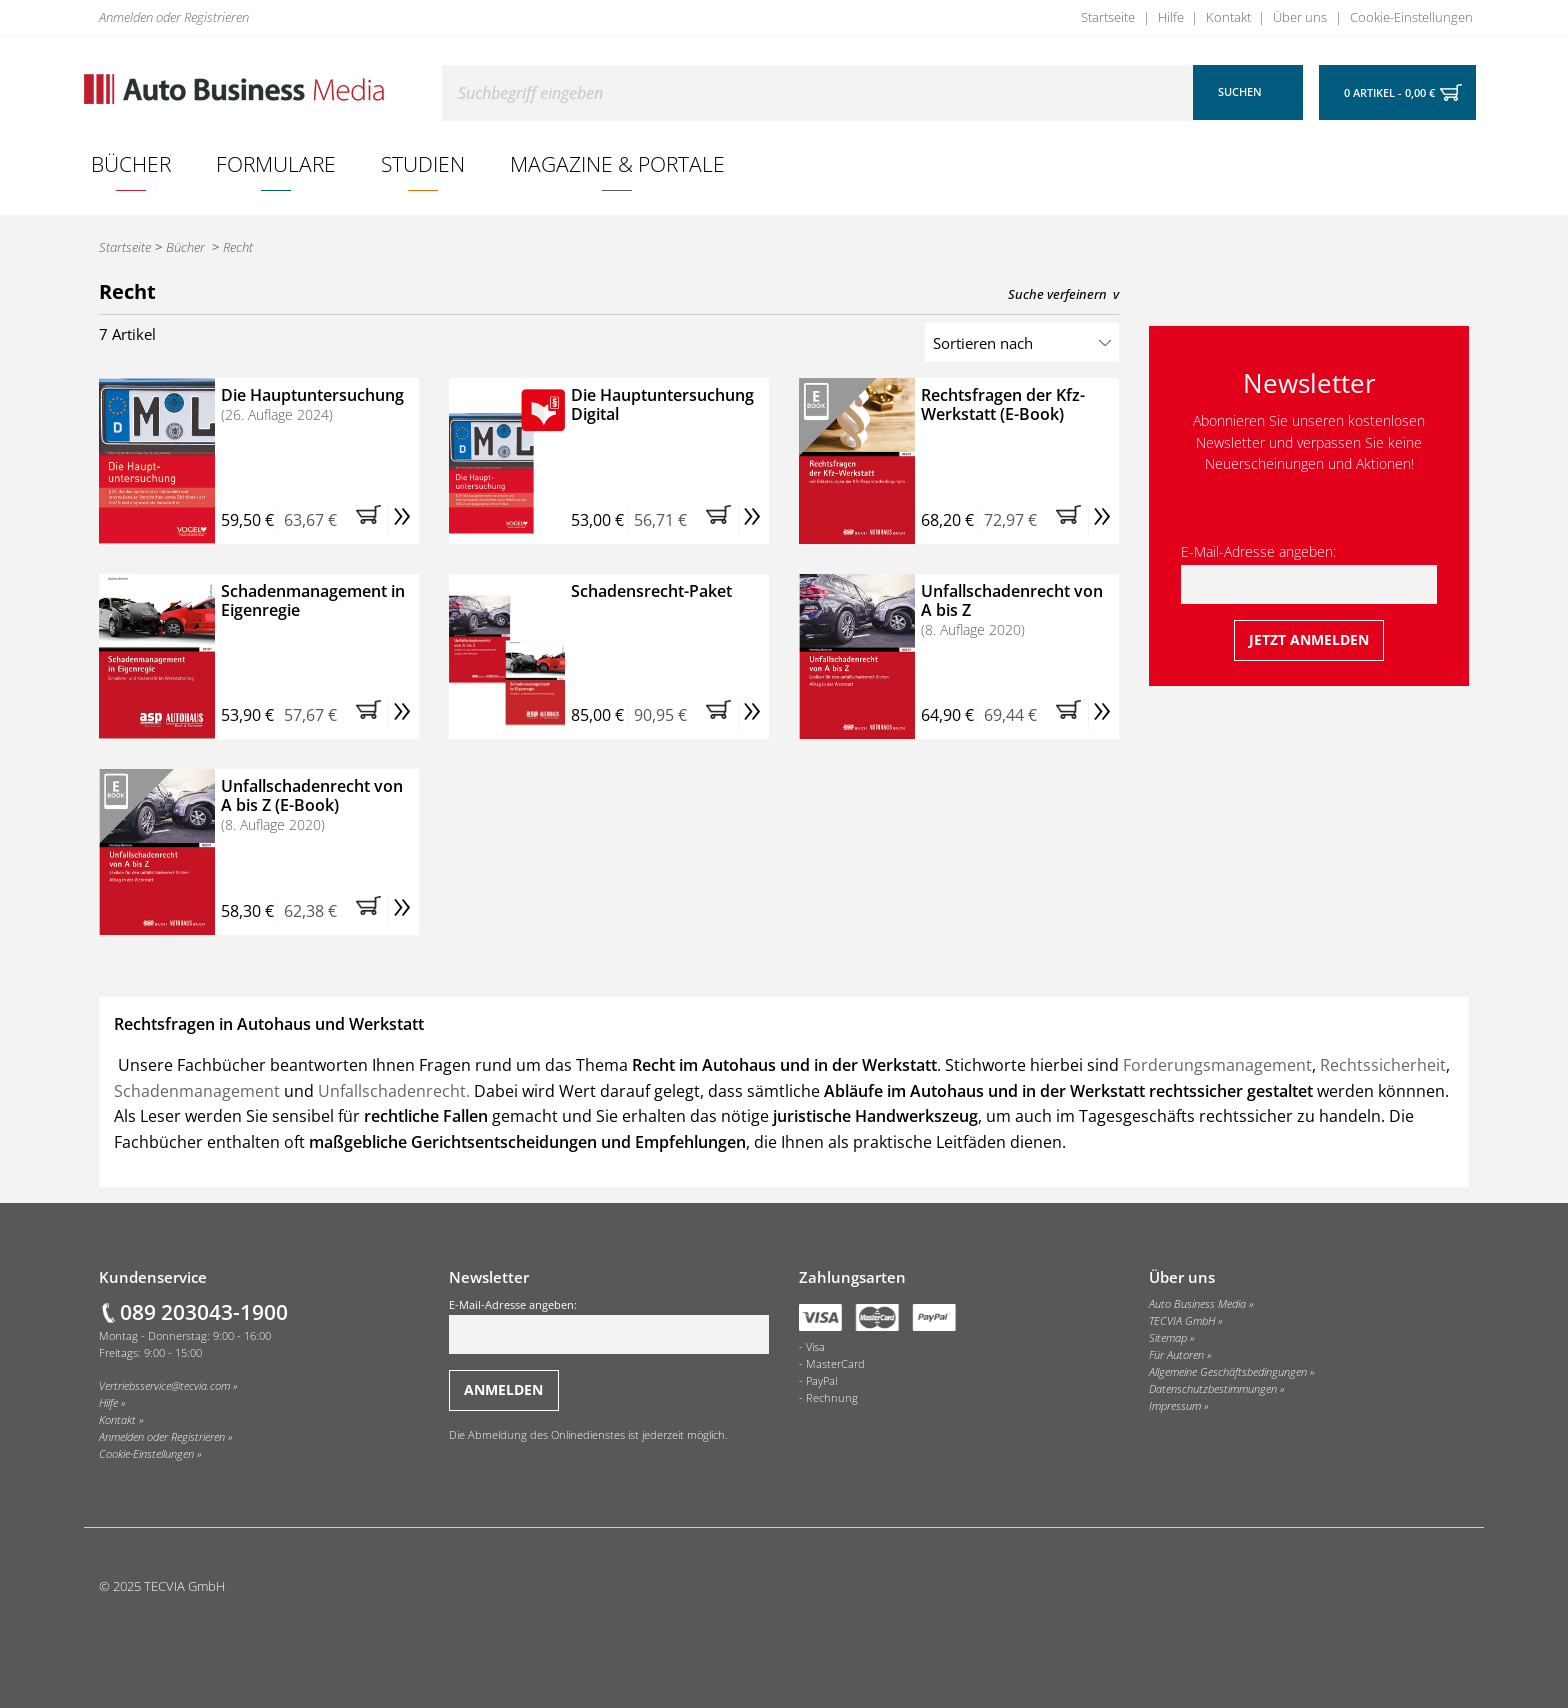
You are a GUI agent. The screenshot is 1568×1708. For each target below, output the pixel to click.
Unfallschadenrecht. (394, 1091)
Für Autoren (1176, 1355)
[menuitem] (131, 164)
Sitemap (1168, 1338)
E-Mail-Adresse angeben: (1309, 573)
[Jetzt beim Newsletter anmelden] (1309, 640)
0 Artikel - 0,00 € (1389, 93)
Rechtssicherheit (1383, 1065)
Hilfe (1171, 17)
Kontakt (1228, 17)
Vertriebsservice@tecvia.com (164, 1386)
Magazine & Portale (617, 163)
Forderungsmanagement (1217, 1065)
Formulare (276, 163)
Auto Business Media (1197, 1304)
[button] (372, 520)
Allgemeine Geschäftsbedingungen (1228, 1372)
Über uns (1300, 17)
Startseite (1108, 17)
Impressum (1175, 1406)
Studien (423, 163)
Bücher (131, 163)
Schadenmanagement (199, 1091)
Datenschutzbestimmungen (1213, 1389)
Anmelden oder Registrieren (174, 17)
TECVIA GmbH (1182, 1321)
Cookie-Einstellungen (1411, 17)
